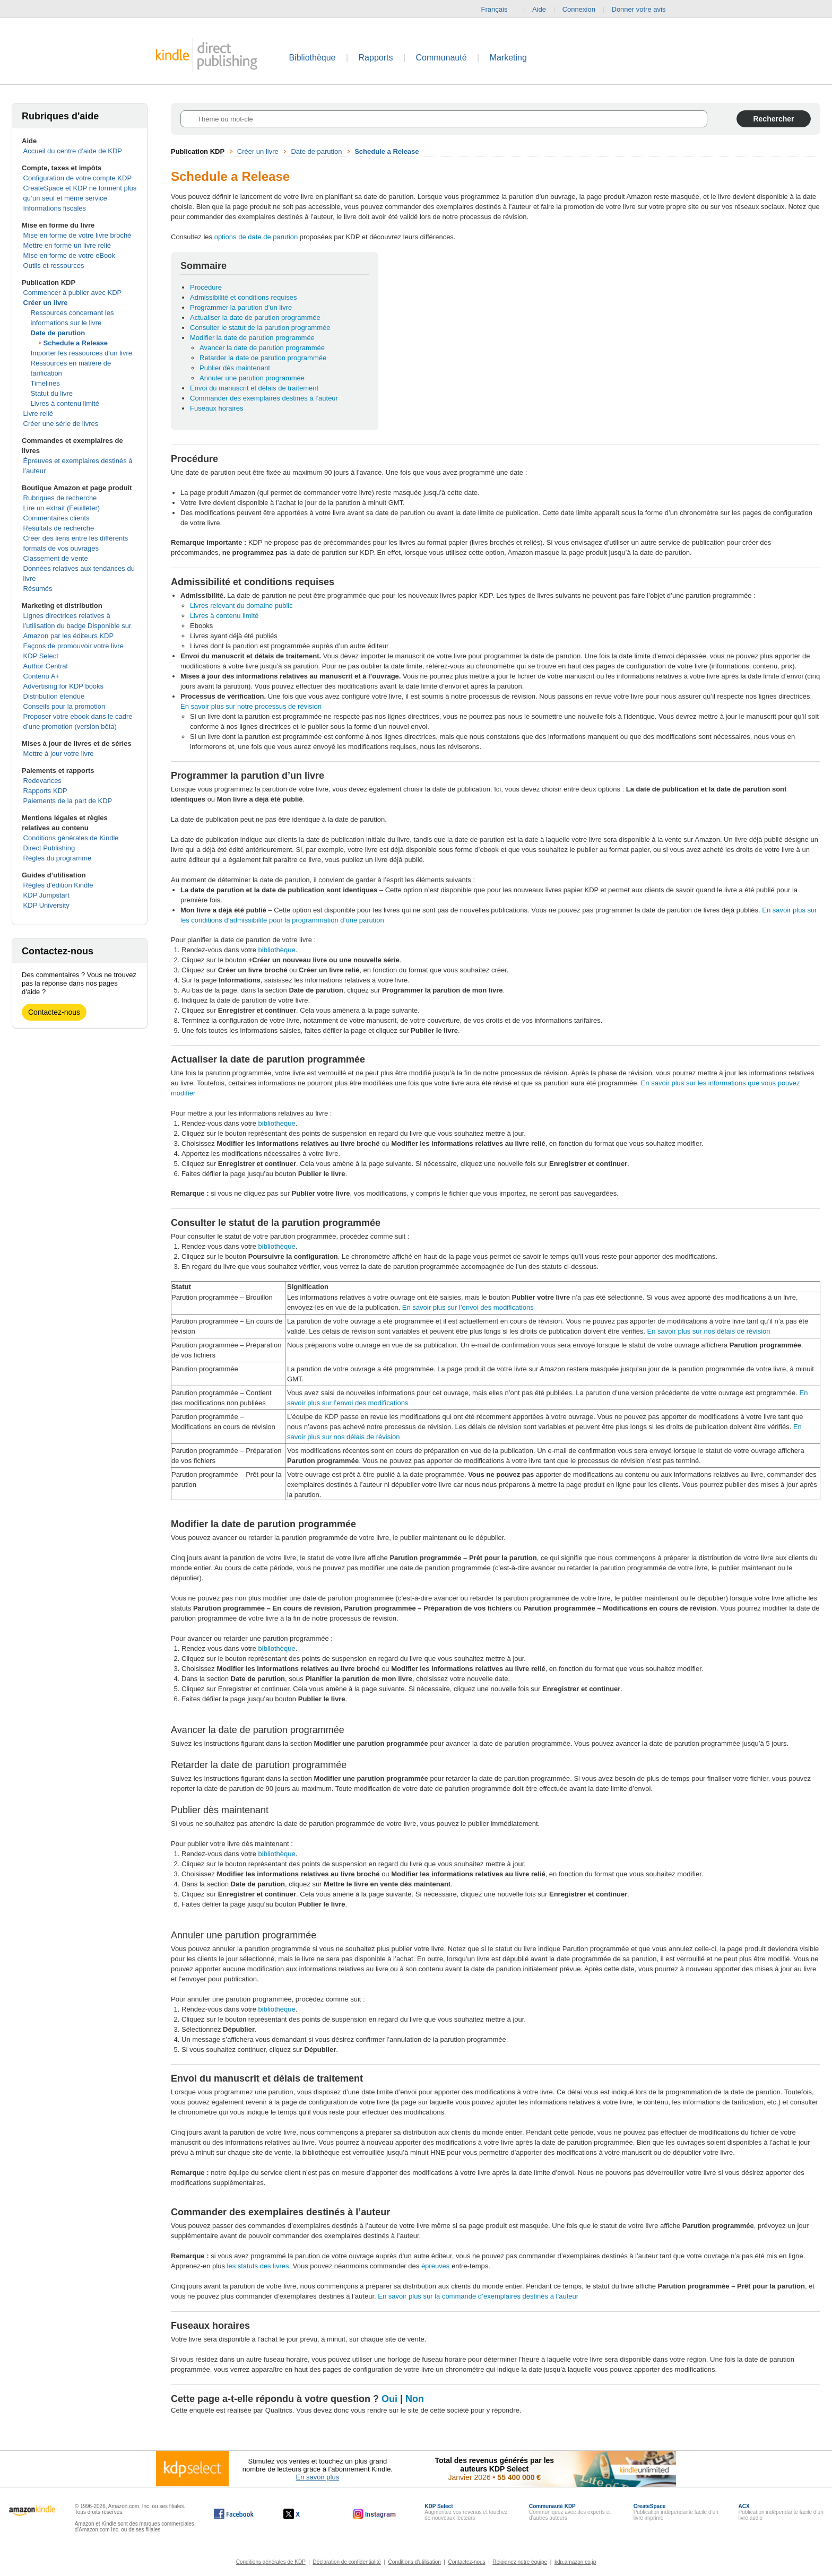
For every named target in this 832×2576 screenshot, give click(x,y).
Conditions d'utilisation (414, 2562)
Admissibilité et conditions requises (243, 297)
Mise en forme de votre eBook (69, 255)
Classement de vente (55, 558)
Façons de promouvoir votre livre (73, 646)
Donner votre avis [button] (644, 9)
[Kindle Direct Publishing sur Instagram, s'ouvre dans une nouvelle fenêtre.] (374, 2514)
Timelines (45, 383)
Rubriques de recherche (60, 498)
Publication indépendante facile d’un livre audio (781, 2512)
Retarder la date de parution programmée (263, 358)
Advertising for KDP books (63, 686)
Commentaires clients (56, 518)
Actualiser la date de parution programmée (255, 317)
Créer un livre (45, 303)
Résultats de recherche (58, 528)
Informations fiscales (54, 208)
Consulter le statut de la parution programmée (260, 328)
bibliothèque (277, 950)
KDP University (46, 905)
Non (414, 2399)
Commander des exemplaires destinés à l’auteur (264, 398)
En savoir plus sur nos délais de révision (708, 1331)
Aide (539, 9)
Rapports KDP (45, 791)
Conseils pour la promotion (64, 706)
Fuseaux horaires (216, 408)
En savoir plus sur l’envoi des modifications (468, 1307)
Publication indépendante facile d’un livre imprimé (676, 2512)
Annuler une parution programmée (252, 378)
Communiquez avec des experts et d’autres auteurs (570, 2512)
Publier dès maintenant (235, 368)
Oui (389, 2399)
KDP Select (40, 656)
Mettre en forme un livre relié (67, 245)
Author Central (45, 666)
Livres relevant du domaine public (241, 606)
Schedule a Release (76, 343)
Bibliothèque (312, 57)
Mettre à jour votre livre (58, 754)
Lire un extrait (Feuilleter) (61, 508)
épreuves (435, 2266)
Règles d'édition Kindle (58, 885)
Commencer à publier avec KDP (72, 293)
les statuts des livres (258, 2266)
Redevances (42, 781)
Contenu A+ (41, 676)
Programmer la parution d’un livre (241, 307)
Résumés (38, 589)
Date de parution (58, 333)
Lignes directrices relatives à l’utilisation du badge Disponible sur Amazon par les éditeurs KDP (77, 626)
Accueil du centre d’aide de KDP (72, 151)
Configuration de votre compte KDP (77, 178)
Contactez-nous (54, 1012)
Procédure (206, 287)
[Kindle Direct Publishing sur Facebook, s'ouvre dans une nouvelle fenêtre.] (234, 2514)
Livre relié (38, 413)
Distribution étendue (54, 696)
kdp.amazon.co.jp (575, 2562)
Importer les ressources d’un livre (81, 353)
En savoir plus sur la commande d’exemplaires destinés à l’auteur (478, 2296)
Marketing (508, 57)
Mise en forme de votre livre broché (77, 235)
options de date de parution (256, 237)
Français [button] (498, 9)
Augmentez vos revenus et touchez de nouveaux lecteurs (465, 2512)
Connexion (578, 9)
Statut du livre (52, 393)
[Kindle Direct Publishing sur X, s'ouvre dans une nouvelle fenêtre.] (302, 2514)
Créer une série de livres (61, 424)
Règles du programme (57, 858)
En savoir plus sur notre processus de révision (251, 706)
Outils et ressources (53, 265)
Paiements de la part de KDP (67, 801)
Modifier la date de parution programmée (252, 338)
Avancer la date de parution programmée (262, 348)
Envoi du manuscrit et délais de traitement (254, 388)
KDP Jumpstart (46, 895)
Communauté (441, 57)
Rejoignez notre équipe (519, 2562)
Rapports (376, 57)
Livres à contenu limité (65, 403)
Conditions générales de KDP (271, 2562)
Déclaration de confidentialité (346, 2562)
